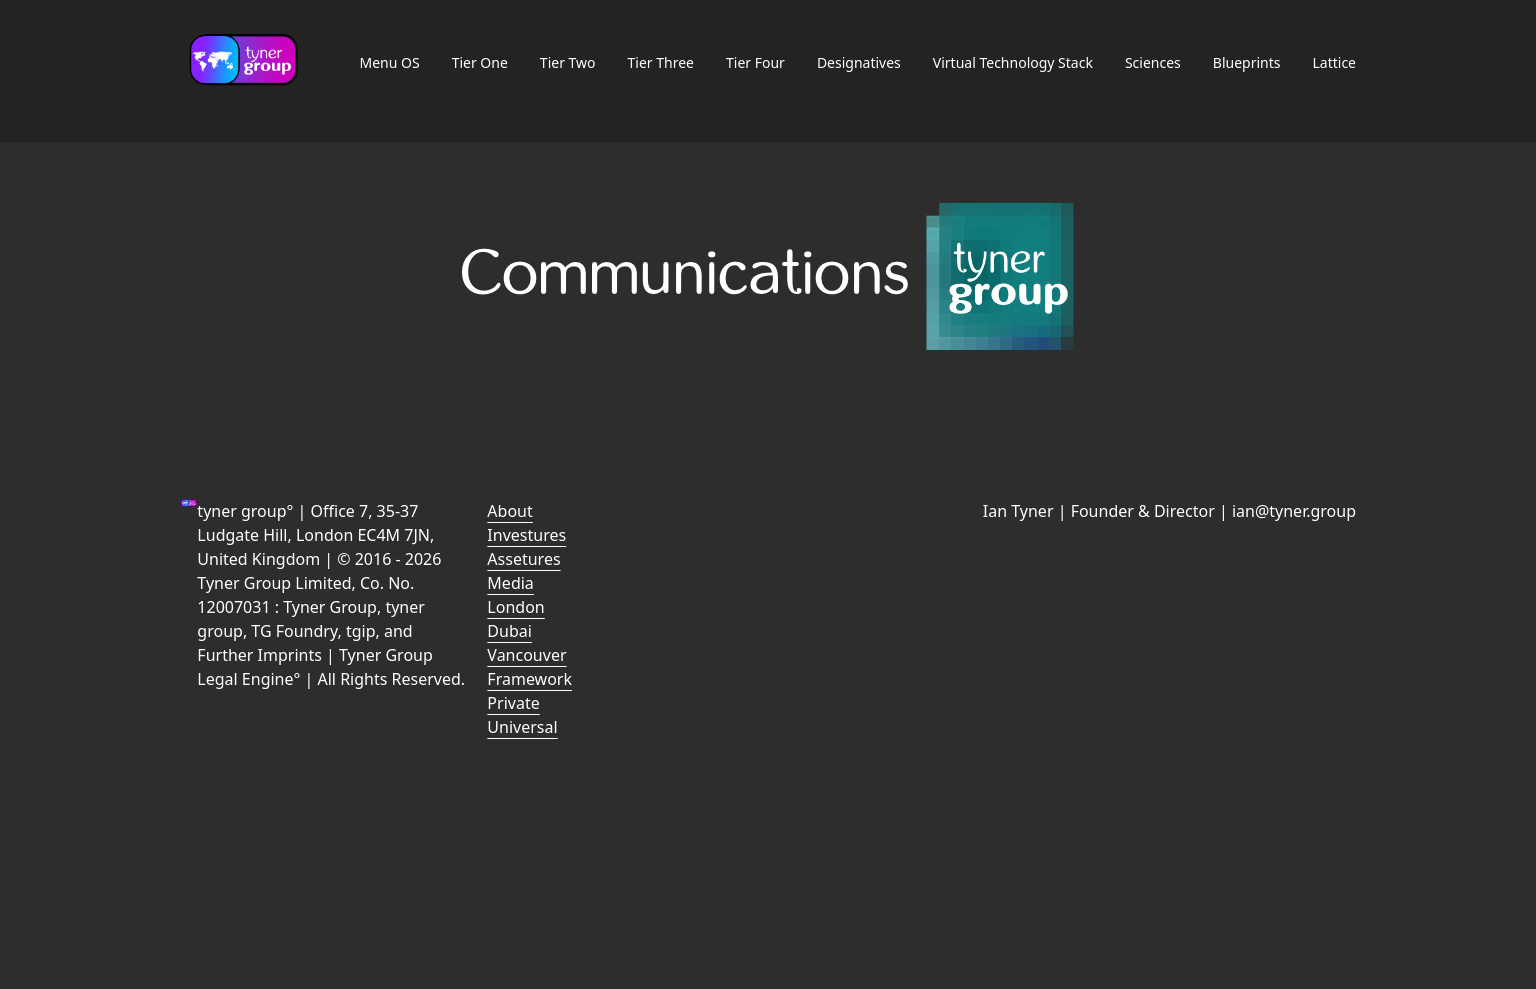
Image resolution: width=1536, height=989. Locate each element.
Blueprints (1247, 62)
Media (510, 583)
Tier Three (661, 62)
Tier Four (755, 62)
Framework (529, 679)
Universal (522, 727)
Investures (526, 535)
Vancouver (526, 655)
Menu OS (389, 62)
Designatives (859, 62)
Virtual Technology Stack (1013, 62)
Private (513, 703)
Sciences (1153, 62)
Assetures (523, 559)
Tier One (480, 62)
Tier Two (568, 62)
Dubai (509, 631)
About (509, 511)
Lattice (1334, 62)
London (515, 607)
